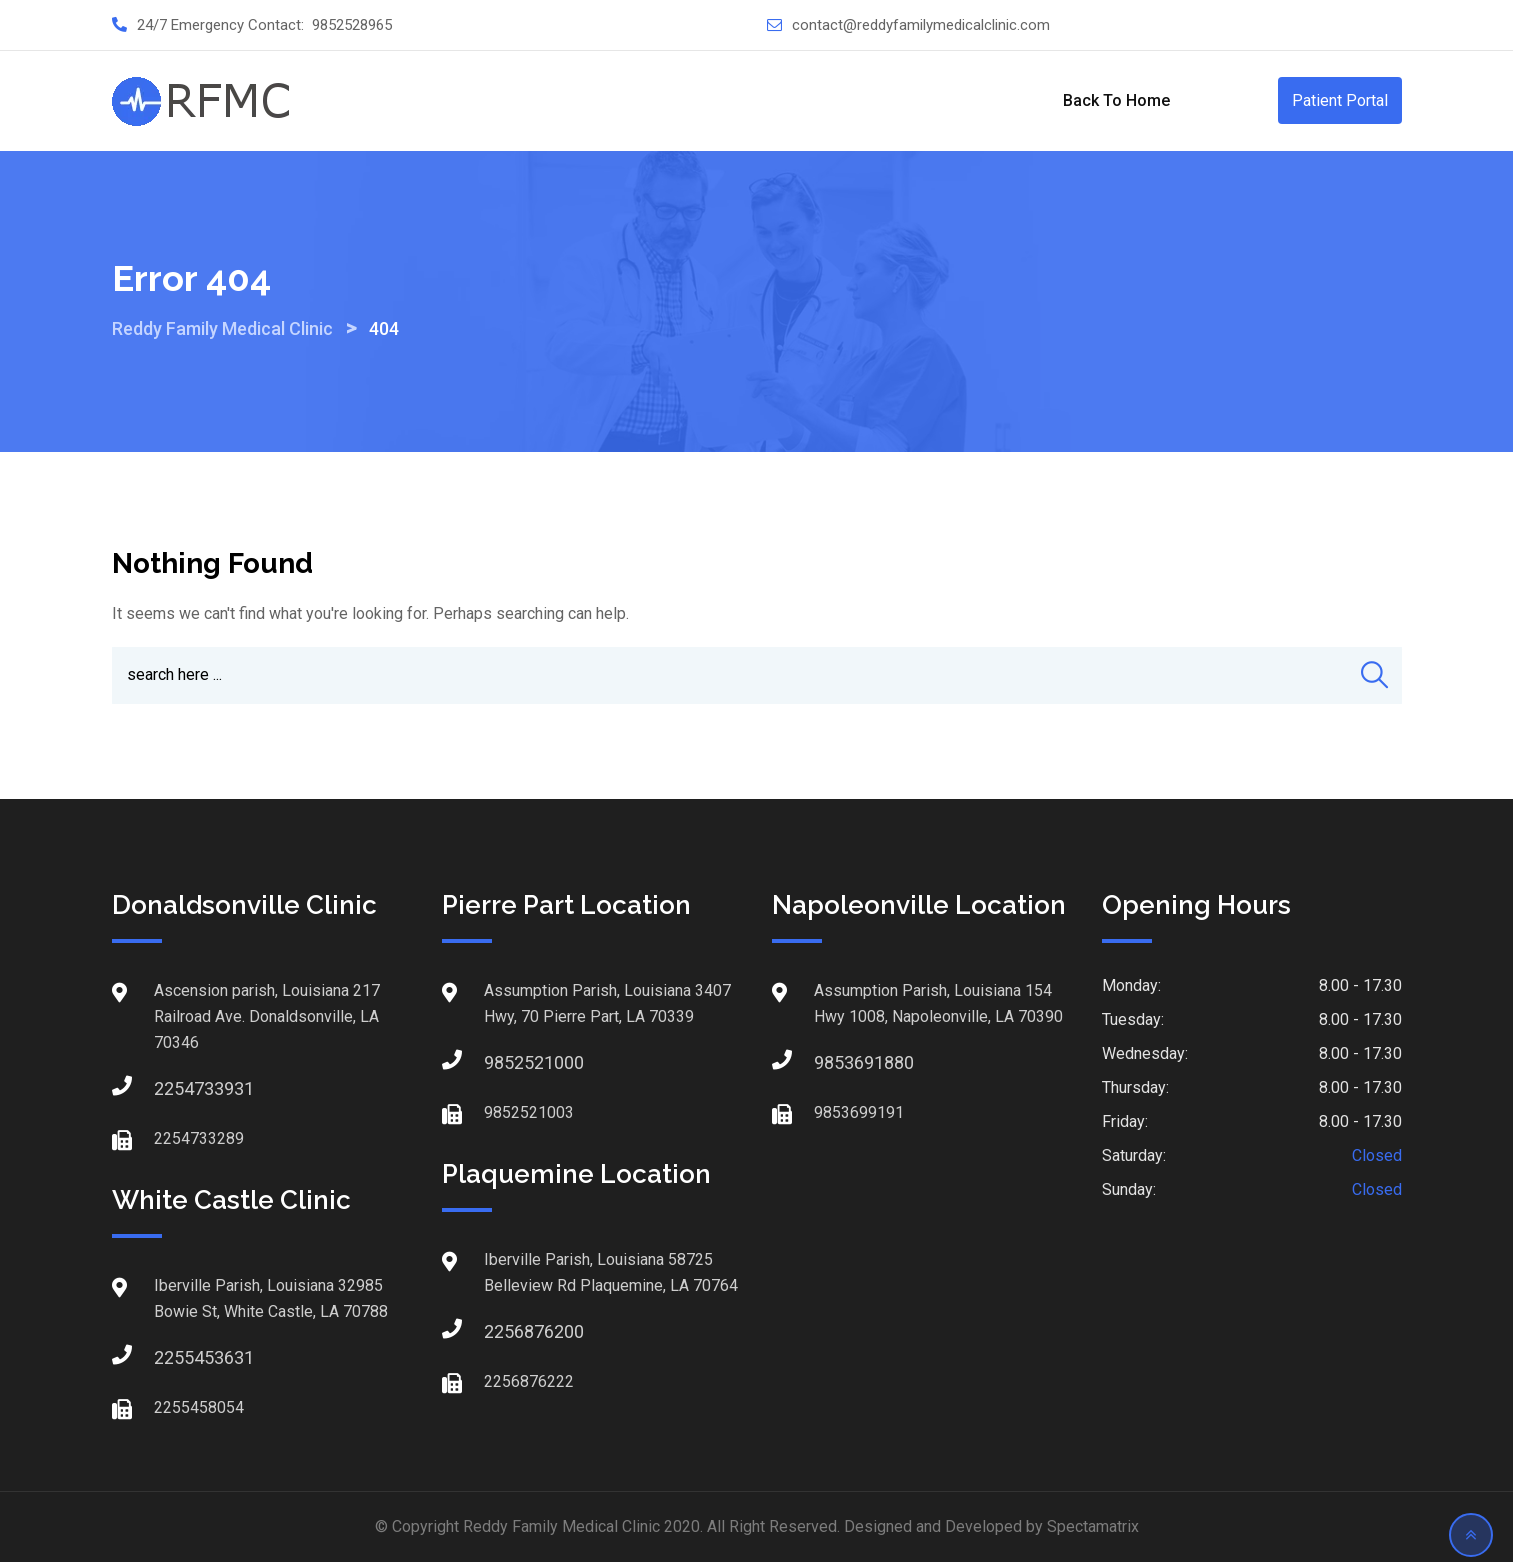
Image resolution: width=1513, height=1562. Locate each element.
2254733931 (174, 1088)
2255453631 (174, 1357)
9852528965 (352, 25)
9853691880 (834, 1062)
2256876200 (504, 1331)
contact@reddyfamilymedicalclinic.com (921, 25)
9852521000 (504, 1062)
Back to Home (1116, 100)
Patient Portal (1340, 100)
